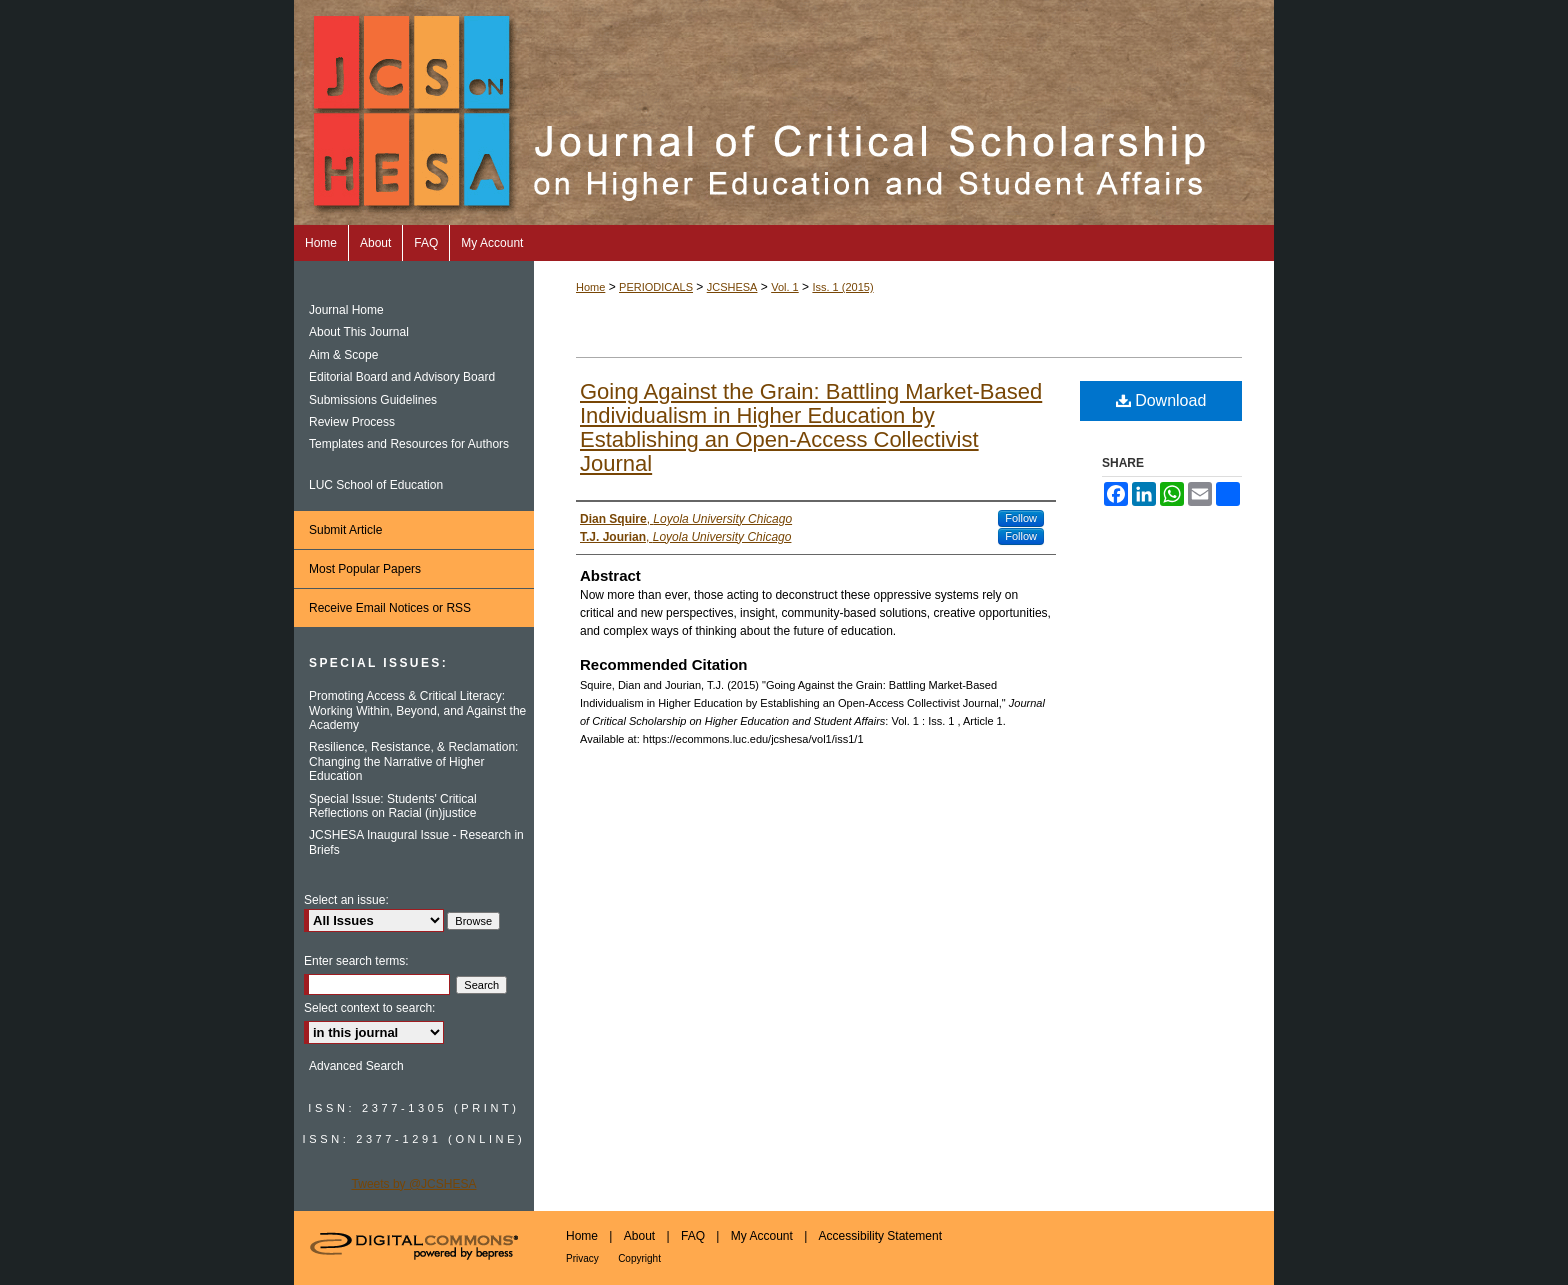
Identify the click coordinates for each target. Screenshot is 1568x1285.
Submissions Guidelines (373, 400)
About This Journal (359, 332)
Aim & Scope (343, 355)
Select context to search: (369, 1008)
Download (1161, 400)
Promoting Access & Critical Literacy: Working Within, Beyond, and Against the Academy (417, 710)
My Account (762, 1236)
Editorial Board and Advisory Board (402, 377)
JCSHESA (732, 287)
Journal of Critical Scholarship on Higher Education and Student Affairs (784, 112)
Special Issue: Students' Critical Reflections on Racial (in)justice (393, 806)
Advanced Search (356, 1066)
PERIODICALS (656, 287)
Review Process (352, 422)
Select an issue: (346, 900)
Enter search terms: (356, 961)
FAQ (693, 1236)
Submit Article (345, 530)
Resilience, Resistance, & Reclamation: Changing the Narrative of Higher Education (413, 761)
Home (590, 287)
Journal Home (346, 310)
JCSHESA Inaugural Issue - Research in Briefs (416, 842)
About (639, 1236)
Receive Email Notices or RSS (390, 608)
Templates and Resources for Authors (409, 444)
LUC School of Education (376, 485)
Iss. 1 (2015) (842, 287)
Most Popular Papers (365, 569)
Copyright (639, 1258)
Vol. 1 (785, 287)
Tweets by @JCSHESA (414, 1184)
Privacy (582, 1258)
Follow (1021, 518)
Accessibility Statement (880, 1236)
